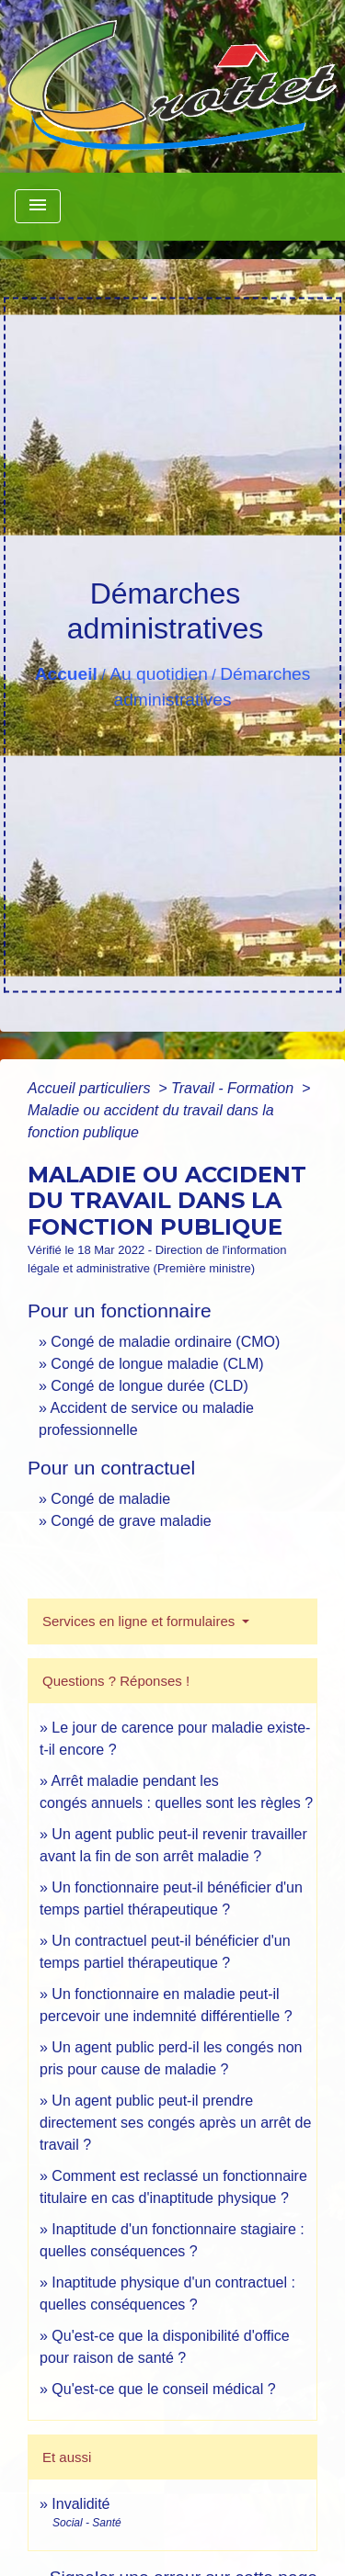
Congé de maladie (110, 1499)
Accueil (66, 674)
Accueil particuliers (91, 1088)
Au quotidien (158, 674)
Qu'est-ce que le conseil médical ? (163, 2389)
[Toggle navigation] (38, 206)
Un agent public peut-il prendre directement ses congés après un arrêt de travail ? (175, 2122)
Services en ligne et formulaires (140, 1621)
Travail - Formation (234, 1088)
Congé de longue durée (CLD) (149, 1386)
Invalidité (80, 2504)
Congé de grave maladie (131, 1521)
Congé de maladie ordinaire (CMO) (165, 1342)
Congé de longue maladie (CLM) (157, 1364)
